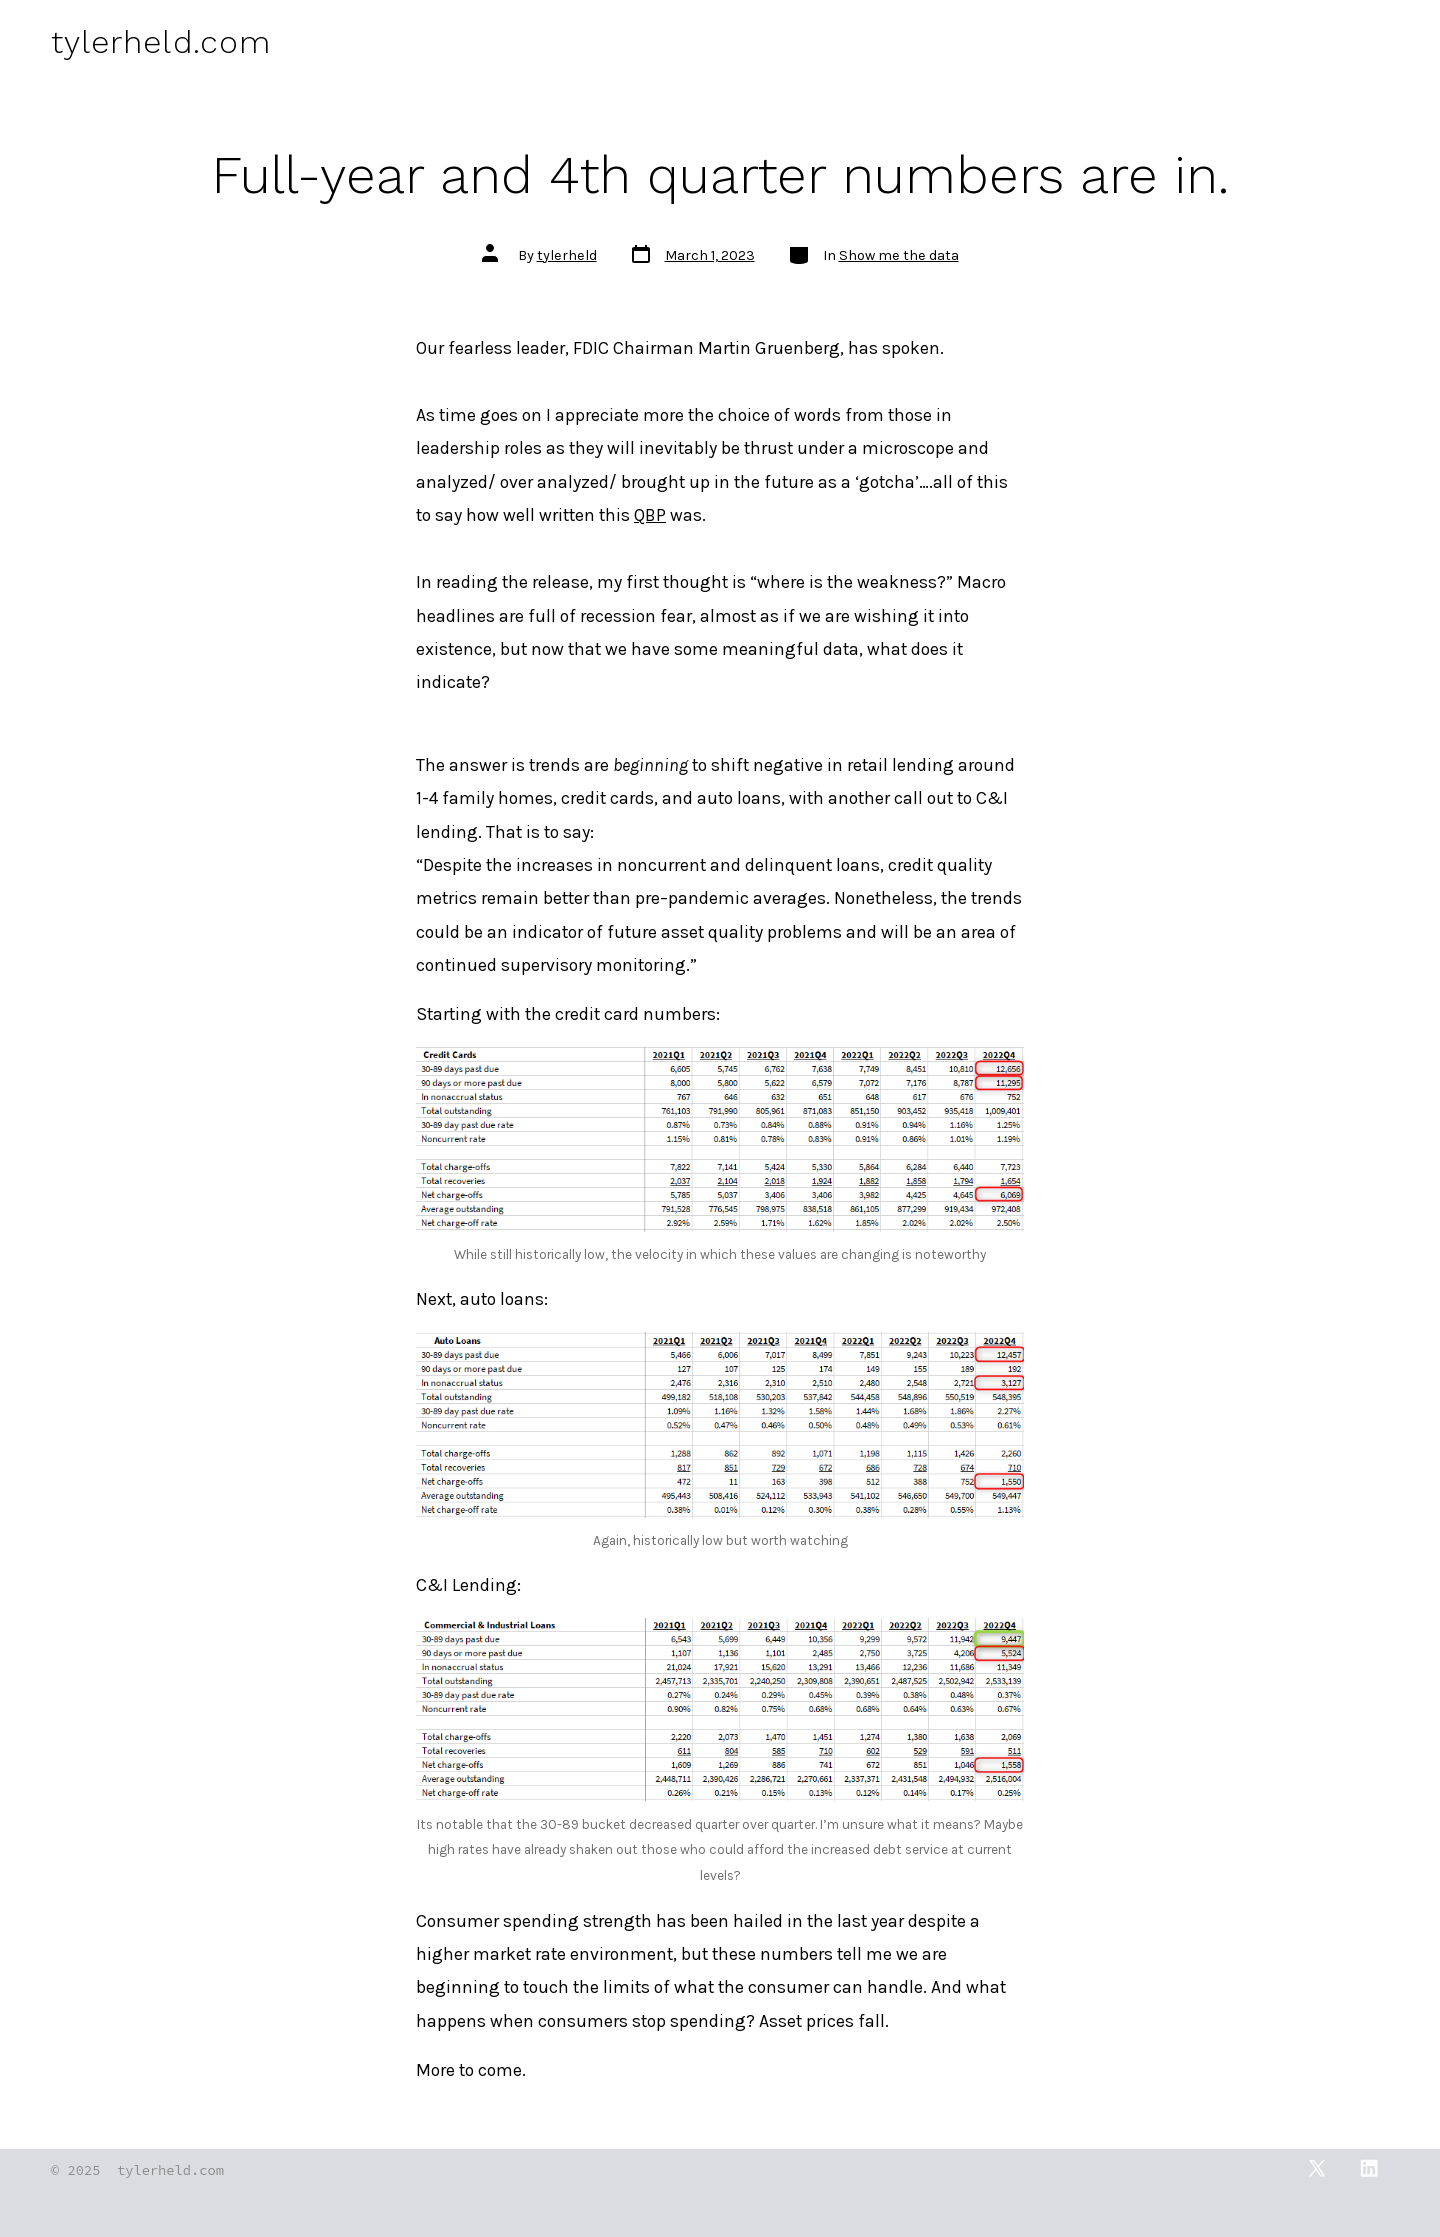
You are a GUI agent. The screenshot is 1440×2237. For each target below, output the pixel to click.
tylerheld (567, 255)
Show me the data (899, 255)
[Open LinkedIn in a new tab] (1369, 2168)
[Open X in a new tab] (1317, 2168)
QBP (650, 515)
